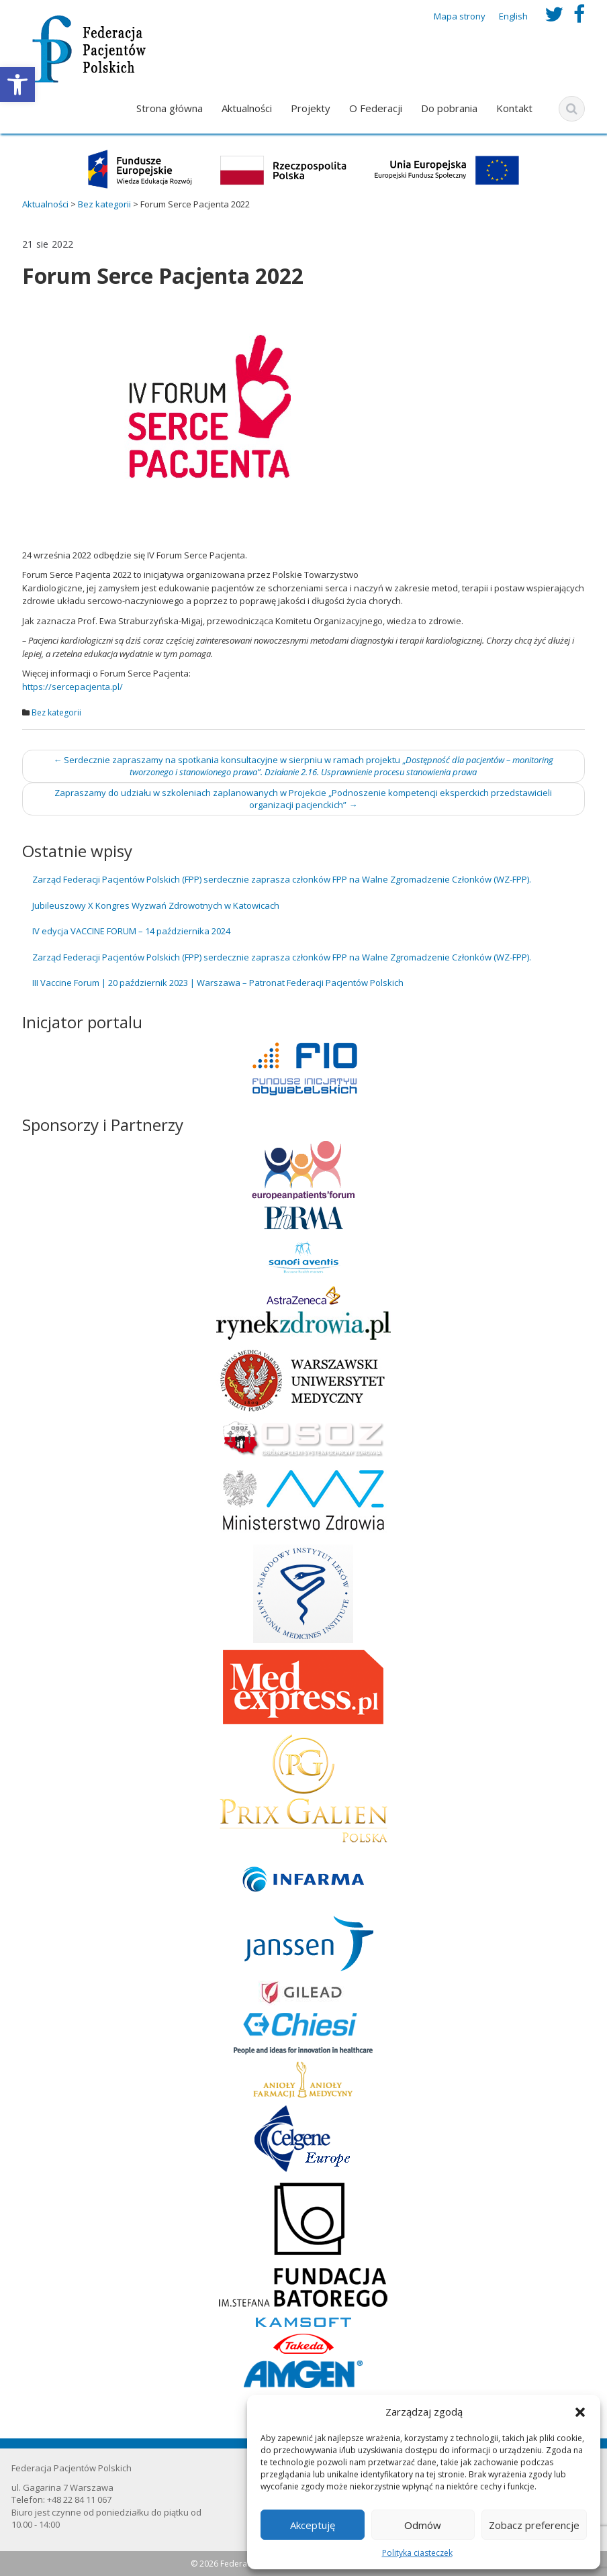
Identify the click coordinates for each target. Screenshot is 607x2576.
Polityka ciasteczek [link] (417, 2553)
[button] (580, 2412)
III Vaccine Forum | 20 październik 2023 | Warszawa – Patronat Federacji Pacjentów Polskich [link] (218, 983)
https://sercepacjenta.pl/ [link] (72, 687)
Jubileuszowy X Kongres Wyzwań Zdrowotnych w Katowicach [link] (155, 905)
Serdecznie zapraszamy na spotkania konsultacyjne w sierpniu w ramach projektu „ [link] (303, 766)
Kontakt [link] (514, 108)
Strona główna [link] (169, 108)
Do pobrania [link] (449, 108)
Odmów (422, 2525)
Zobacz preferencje (534, 2525)
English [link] (513, 16)
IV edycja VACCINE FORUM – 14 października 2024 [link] (131, 931)
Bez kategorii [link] (56, 712)
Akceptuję (312, 2525)
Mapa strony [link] (459, 16)
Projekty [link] (310, 108)
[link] (17, 84)
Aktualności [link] (247, 108)
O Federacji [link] (375, 108)
